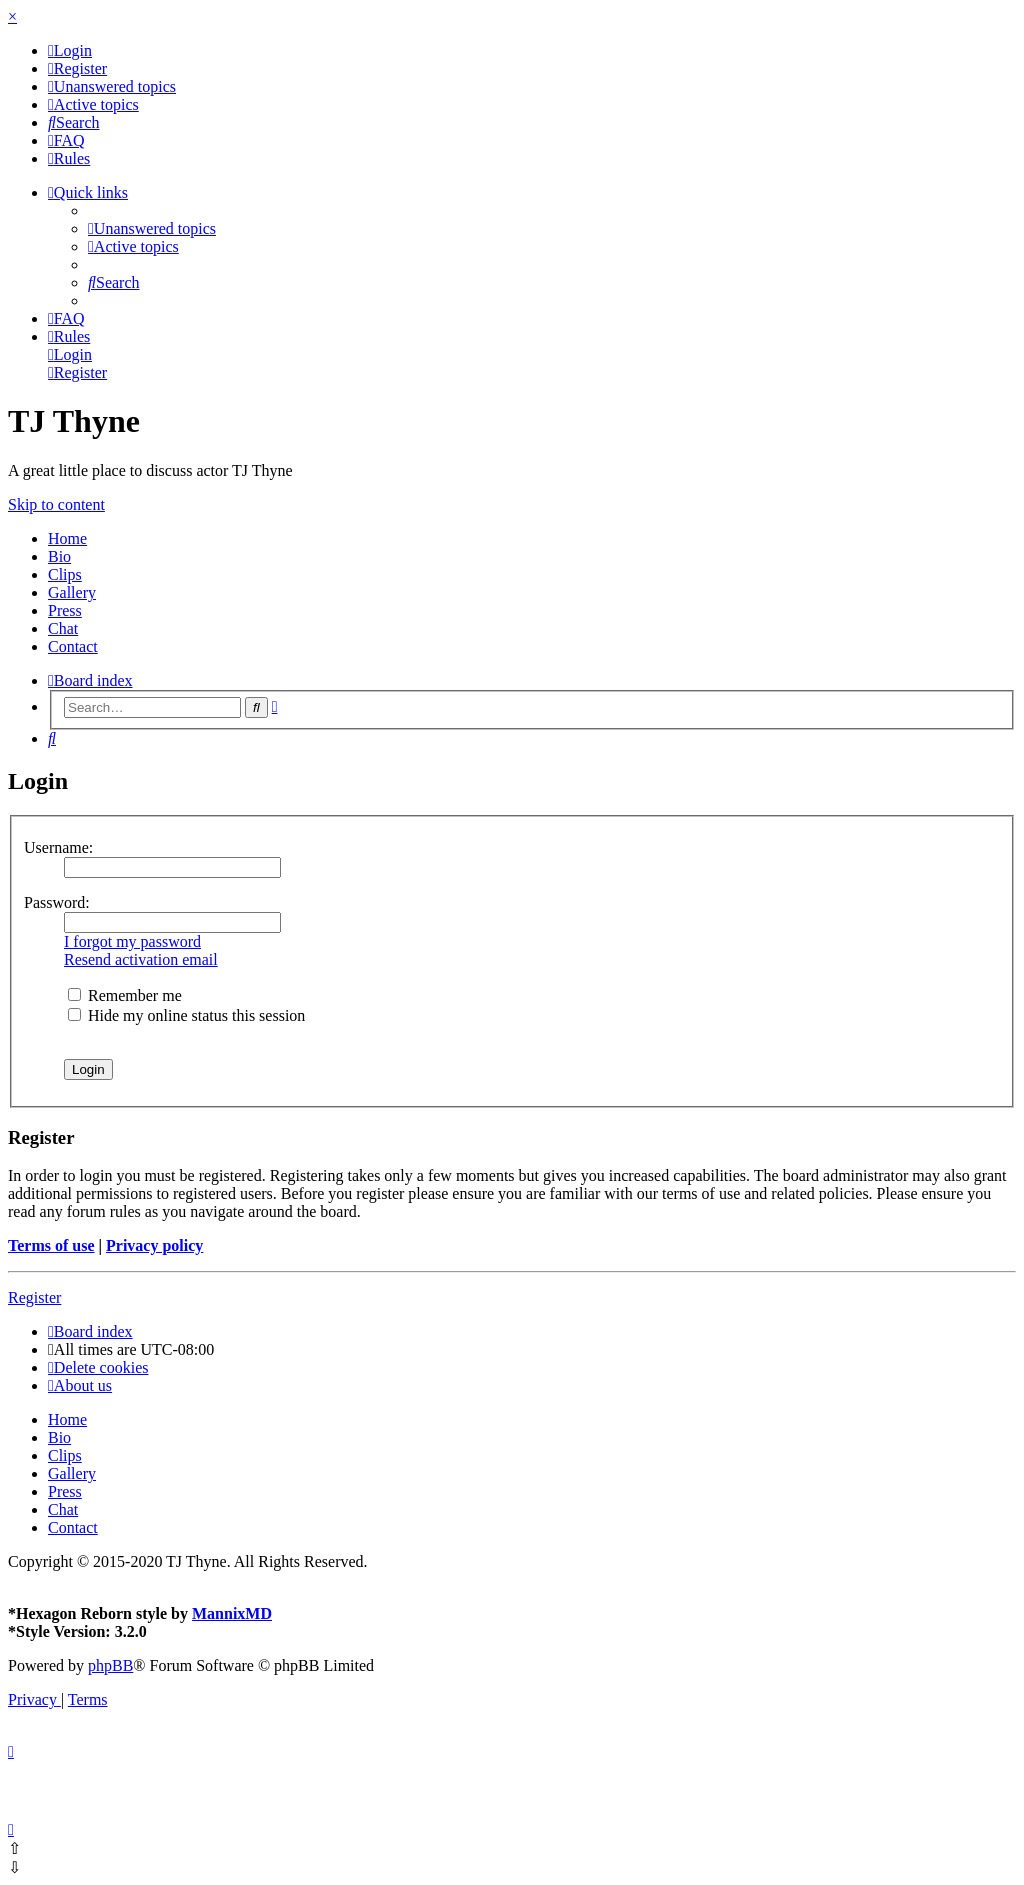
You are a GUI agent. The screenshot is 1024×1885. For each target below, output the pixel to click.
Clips (65, 574)
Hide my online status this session (186, 1015)
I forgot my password (132, 941)
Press (65, 610)
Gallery (72, 592)
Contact (73, 646)
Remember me (125, 995)
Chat (63, 628)
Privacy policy (154, 1245)
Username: (58, 847)
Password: (57, 902)
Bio (59, 556)
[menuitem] (70, 50)
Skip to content (56, 504)
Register (34, 1297)
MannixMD (232, 1613)
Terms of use (51, 1245)
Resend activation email (141, 959)
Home (67, 538)
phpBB (110, 1665)
